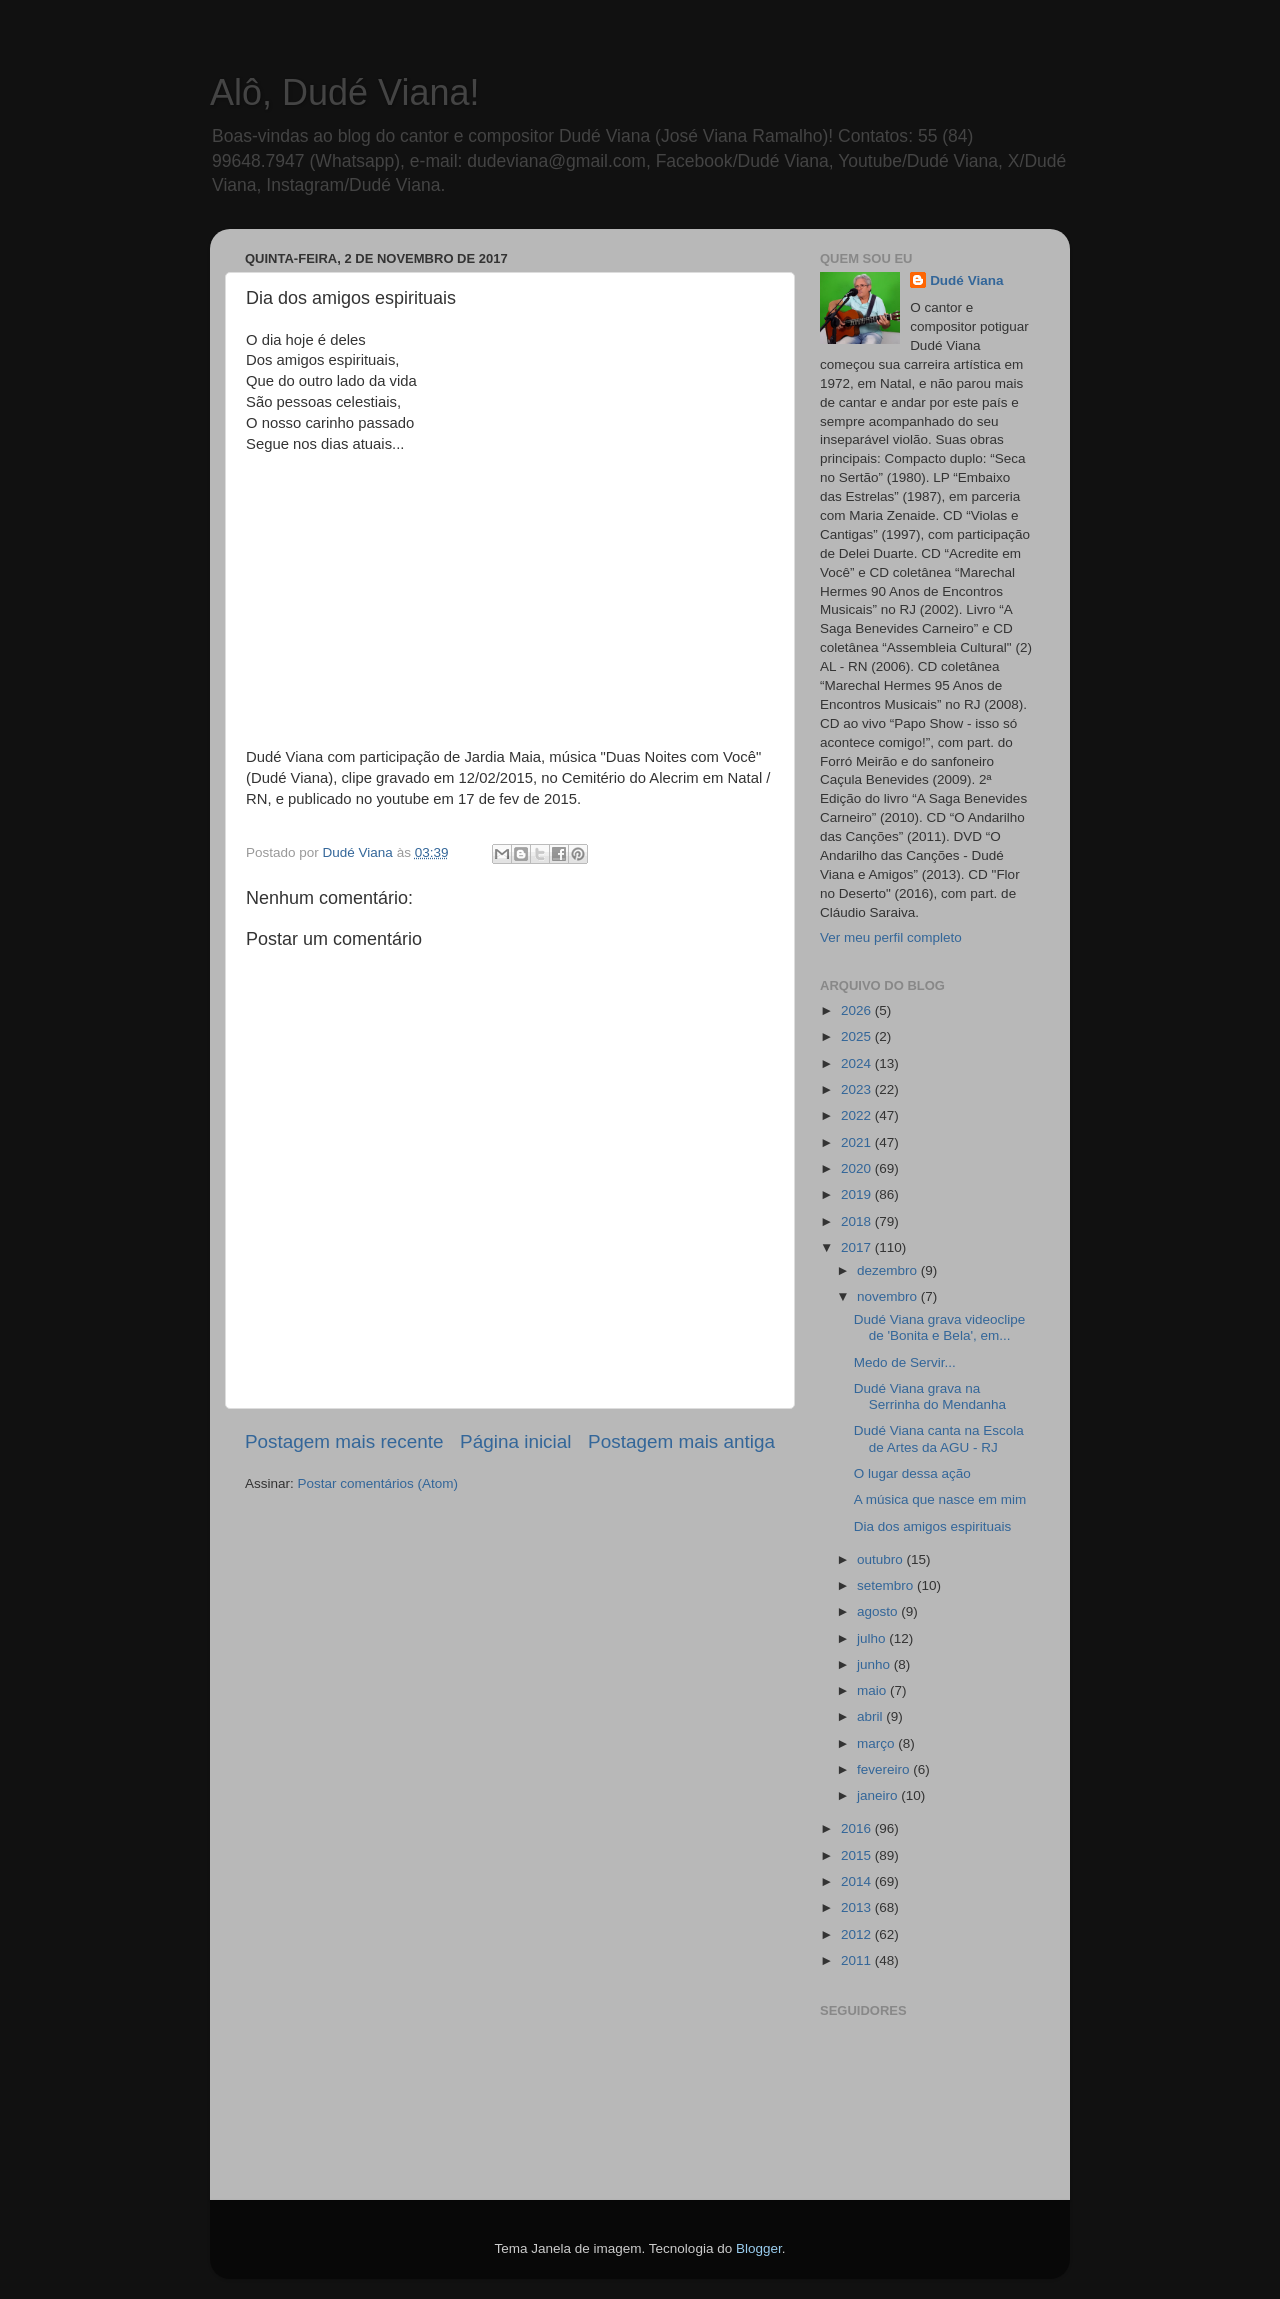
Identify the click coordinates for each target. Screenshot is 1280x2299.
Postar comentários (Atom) (378, 1483)
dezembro (889, 1270)
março (877, 1743)
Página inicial (515, 1441)
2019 (858, 1194)
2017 (858, 1247)
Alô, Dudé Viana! (345, 92)
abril (871, 1716)
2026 (858, 1010)
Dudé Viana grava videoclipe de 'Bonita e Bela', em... (940, 1327)
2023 (858, 1089)
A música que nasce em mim (940, 1499)
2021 (858, 1142)
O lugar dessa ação (912, 1473)
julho (873, 1638)
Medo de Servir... (905, 1362)
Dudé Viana (966, 280)
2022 (858, 1115)
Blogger (759, 2248)
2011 (858, 1960)
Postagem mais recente (344, 1441)
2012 (858, 1934)
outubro (882, 1559)
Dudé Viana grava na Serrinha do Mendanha (930, 1396)
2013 (858, 1907)
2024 (858, 1063)
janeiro (879, 1795)
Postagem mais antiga (681, 1441)
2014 (858, 1881)
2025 (858, 1036)
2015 (858, 1855)
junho (875, 1664)
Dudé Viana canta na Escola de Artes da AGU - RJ (939, 1438)
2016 (858, 1828)
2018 (858, 1221)
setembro (887, 1585)
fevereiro (885, 1769)
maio (873, 1690)
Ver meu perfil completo (891, 937)
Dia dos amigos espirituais (933, 1526)
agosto (879, 1611)
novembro (889, 1296)
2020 (858, 1168)
